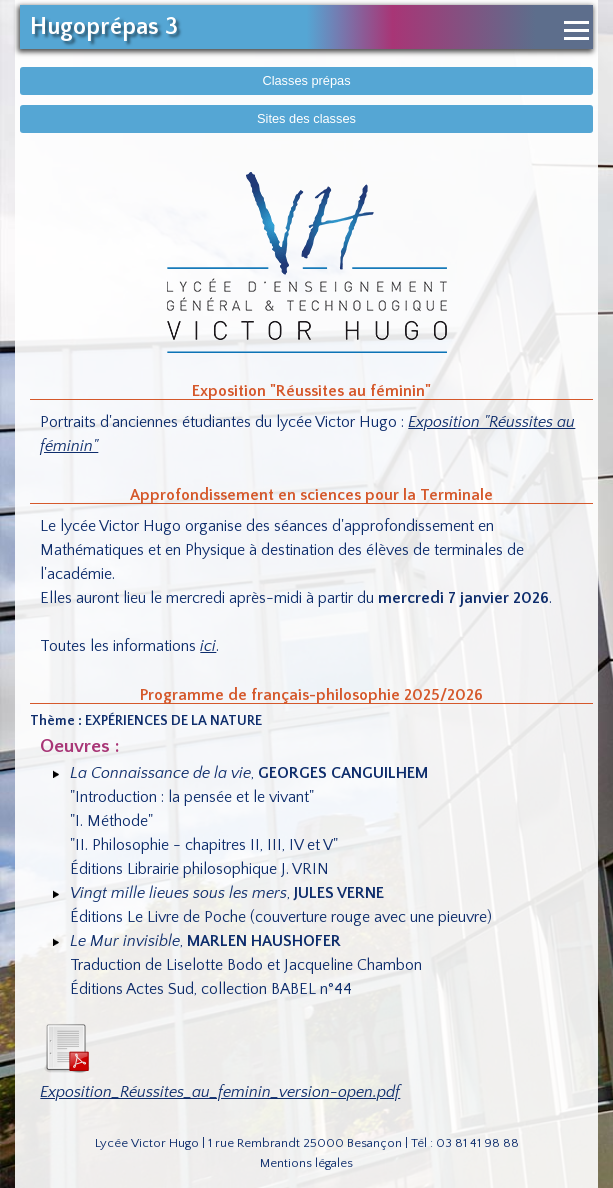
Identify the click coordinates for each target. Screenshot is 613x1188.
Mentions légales (306, 1163)
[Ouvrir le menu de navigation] (576, 30)
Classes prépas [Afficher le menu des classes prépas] (306, 80)
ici (208, 646)
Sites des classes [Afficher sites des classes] (306, 118)
